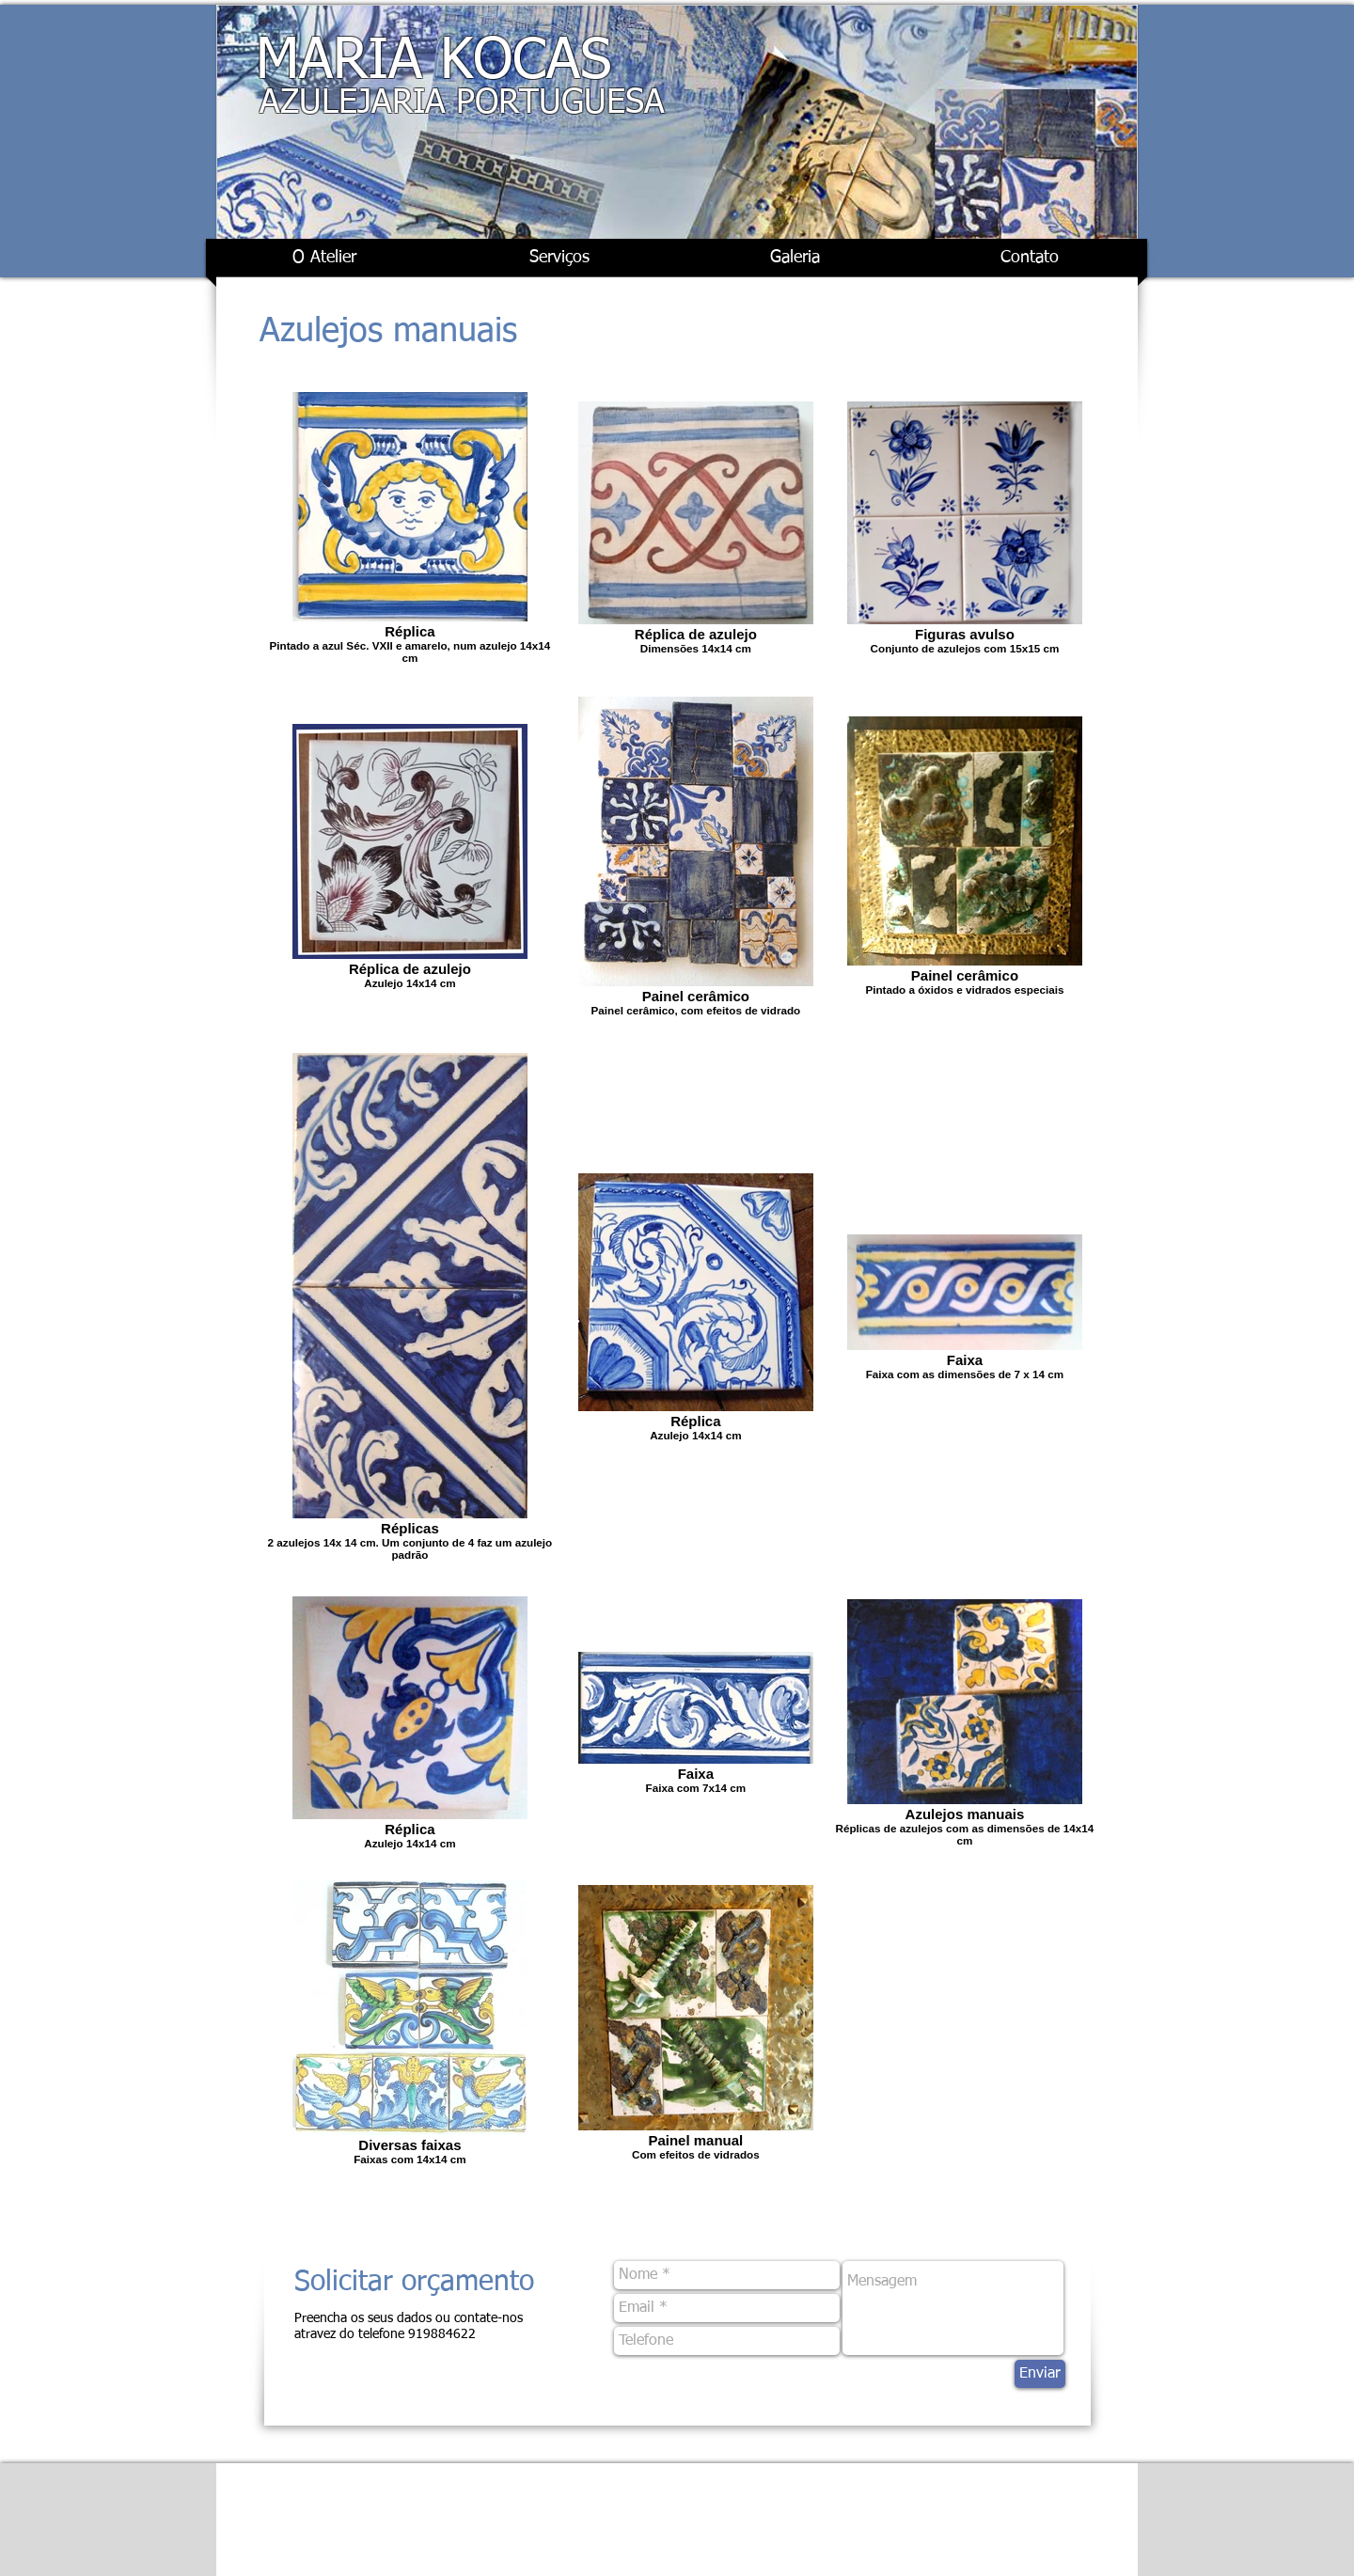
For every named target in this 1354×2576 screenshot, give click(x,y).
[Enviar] (1040, 2374)
